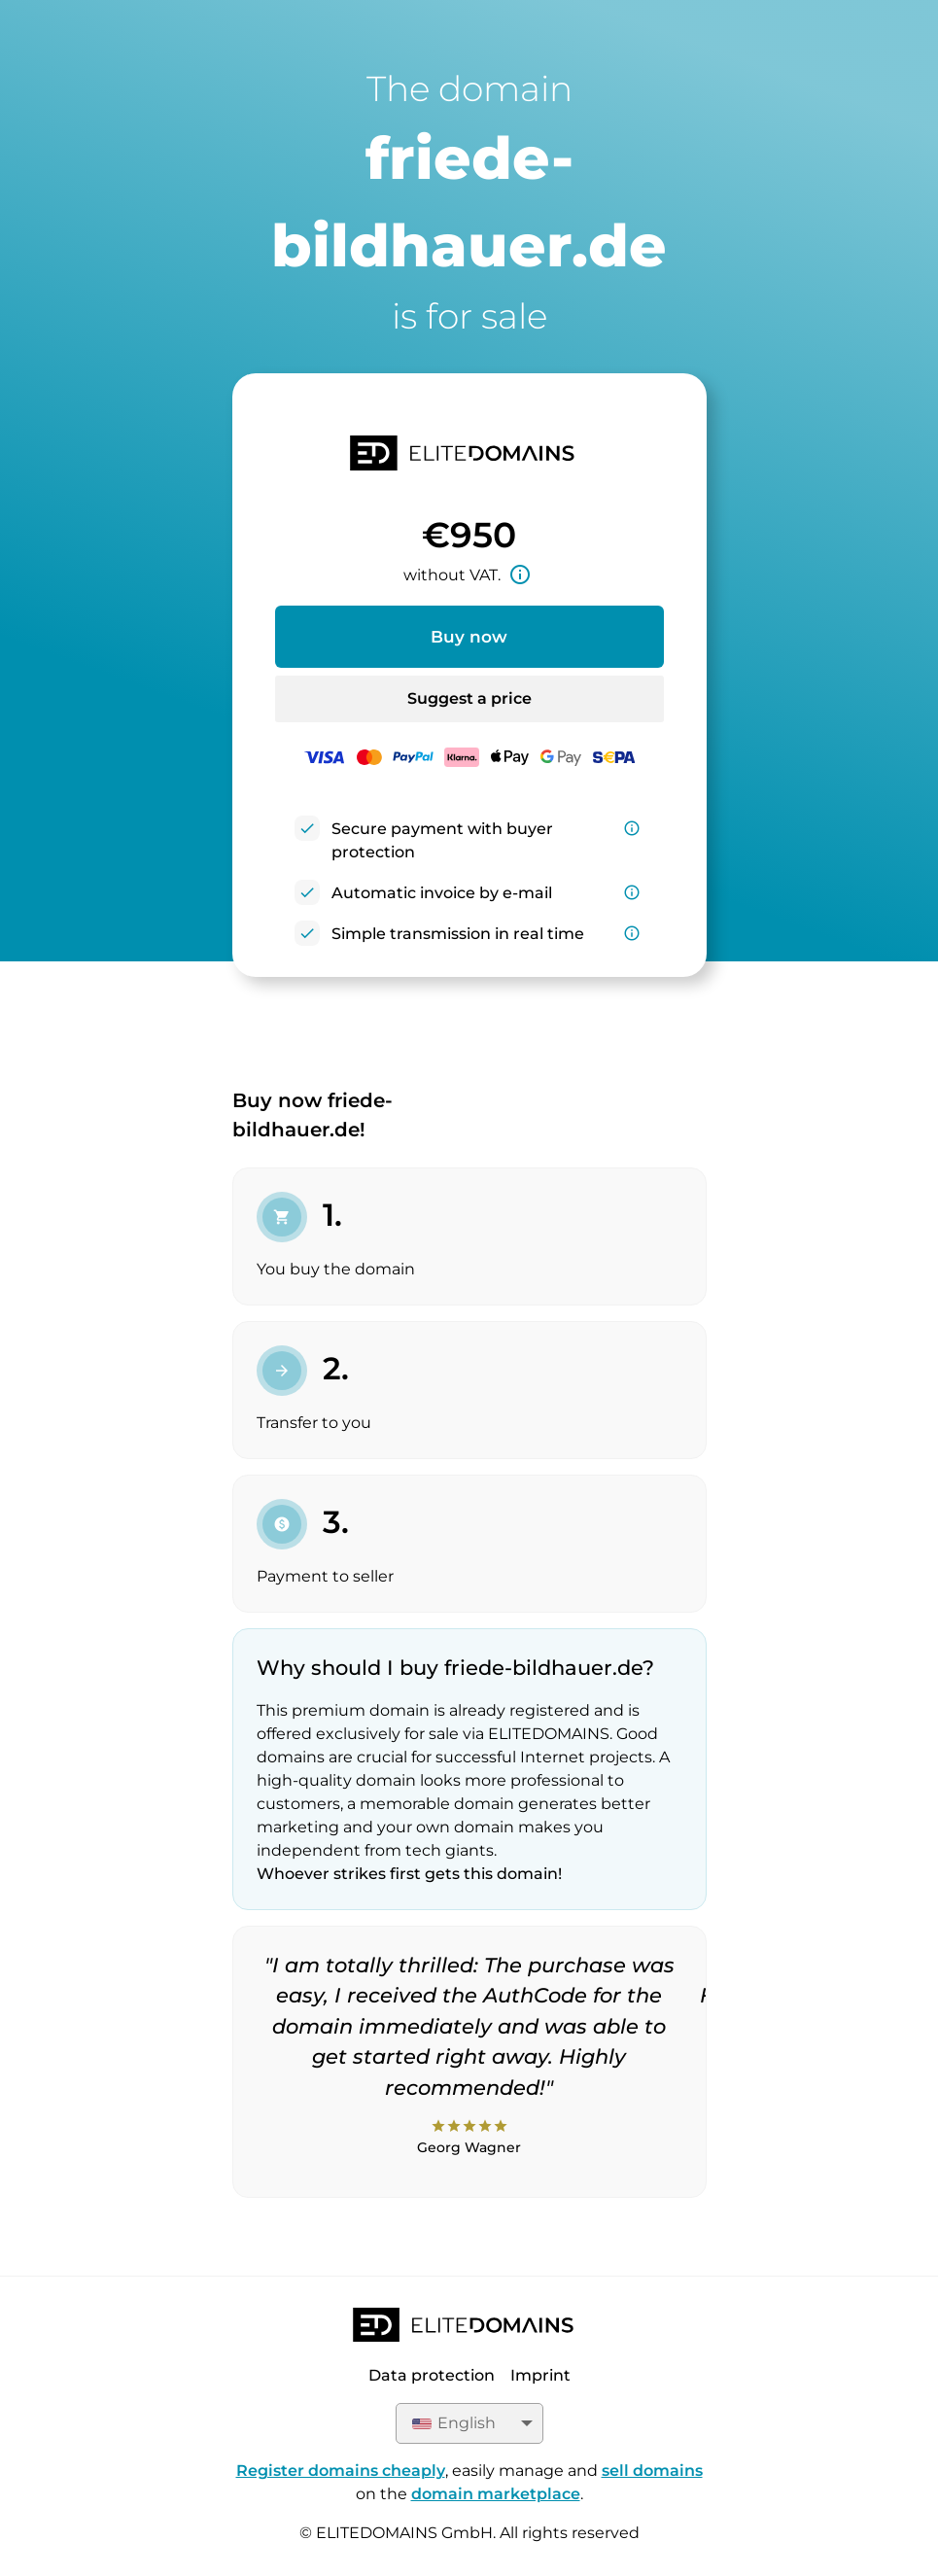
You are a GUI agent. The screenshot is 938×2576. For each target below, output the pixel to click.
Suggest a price (469, 698)
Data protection (431, 2375)
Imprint (540, 2375)
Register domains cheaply (340, 2470)
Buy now (469, 636)
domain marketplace (495, 2494)
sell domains (652, 2470)
